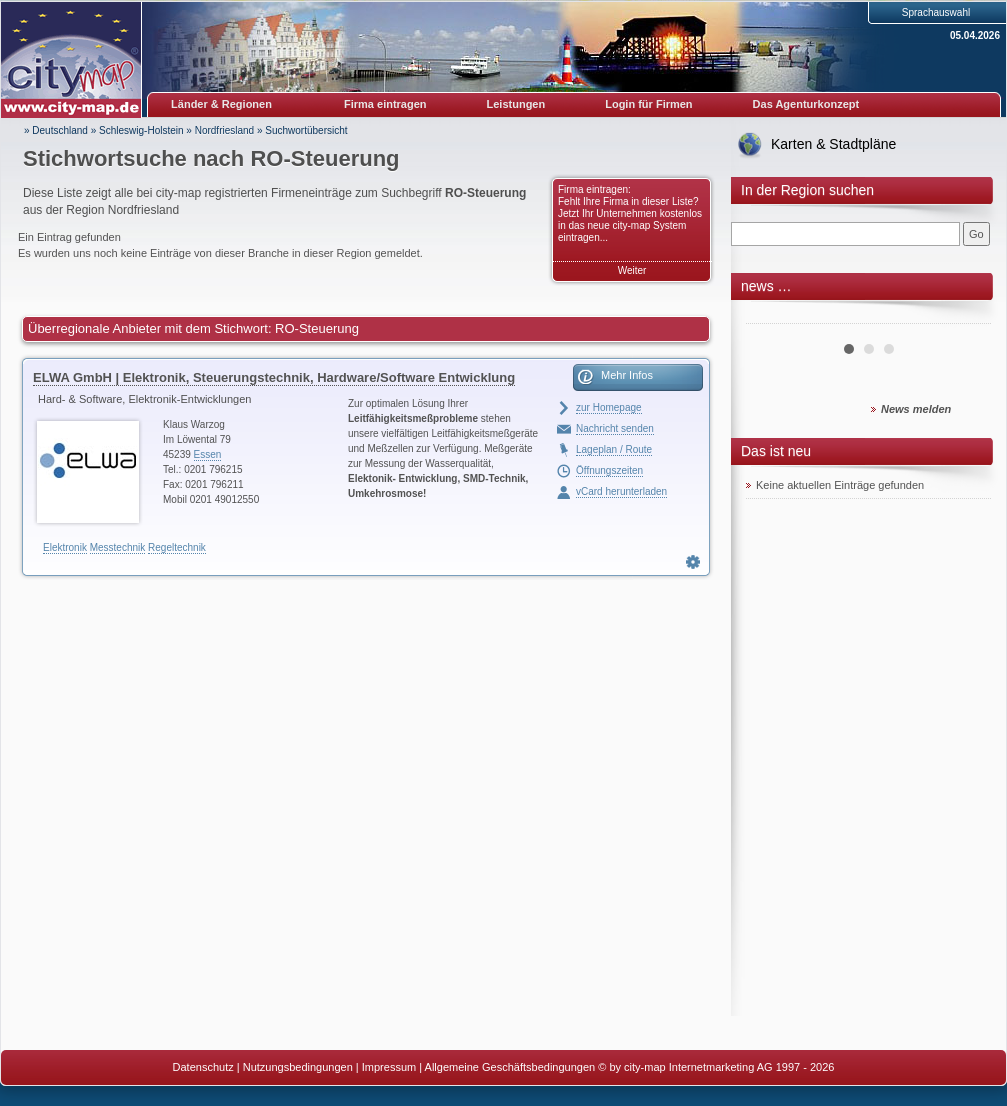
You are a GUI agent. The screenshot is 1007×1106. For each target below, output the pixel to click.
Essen (208, 454)
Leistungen (516, 104)
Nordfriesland (224, 130)
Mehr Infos (627, 375)
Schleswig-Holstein (141, 130)
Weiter (632, 270)
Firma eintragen (385, 104)
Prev (772, 316)
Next (965, 316)
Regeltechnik (177, 547)
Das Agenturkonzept (806, 104)
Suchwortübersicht (306, 130)
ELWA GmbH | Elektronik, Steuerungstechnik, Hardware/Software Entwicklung (274, 377)
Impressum (389, 1067)
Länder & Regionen (221, 104)
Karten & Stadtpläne (833, 144)
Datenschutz (203, 1067)
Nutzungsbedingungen (298, 1067)
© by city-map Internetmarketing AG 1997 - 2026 (716, 1067)
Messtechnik (118, 547)
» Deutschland (56, 130)
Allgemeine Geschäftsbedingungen (510, 1067)
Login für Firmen (648, 104)
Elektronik (65, 547)
